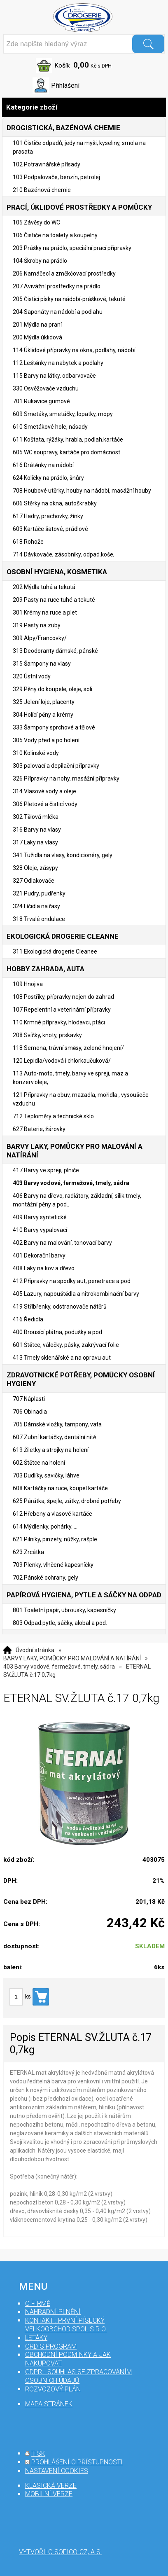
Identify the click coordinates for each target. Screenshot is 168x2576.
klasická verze (51, 2486)
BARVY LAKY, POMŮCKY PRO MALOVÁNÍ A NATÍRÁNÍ (72, 1658)
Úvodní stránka (35, 1650)
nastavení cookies (56, 2471)
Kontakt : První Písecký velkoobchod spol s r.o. (66, 2325)
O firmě (37, 2303)
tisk (38, 2453)
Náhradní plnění (53, 2312)
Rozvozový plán (53, 2389)
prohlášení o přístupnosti (77, 2462)
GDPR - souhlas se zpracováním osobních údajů (78, 2376)
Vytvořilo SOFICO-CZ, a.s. (60, 2552)
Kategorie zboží (84, 107)
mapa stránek (48, 2404)
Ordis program (51, 2346)
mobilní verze (48, 2494)
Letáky (36, 2338)
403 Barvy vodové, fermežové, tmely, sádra (59, 1666)
